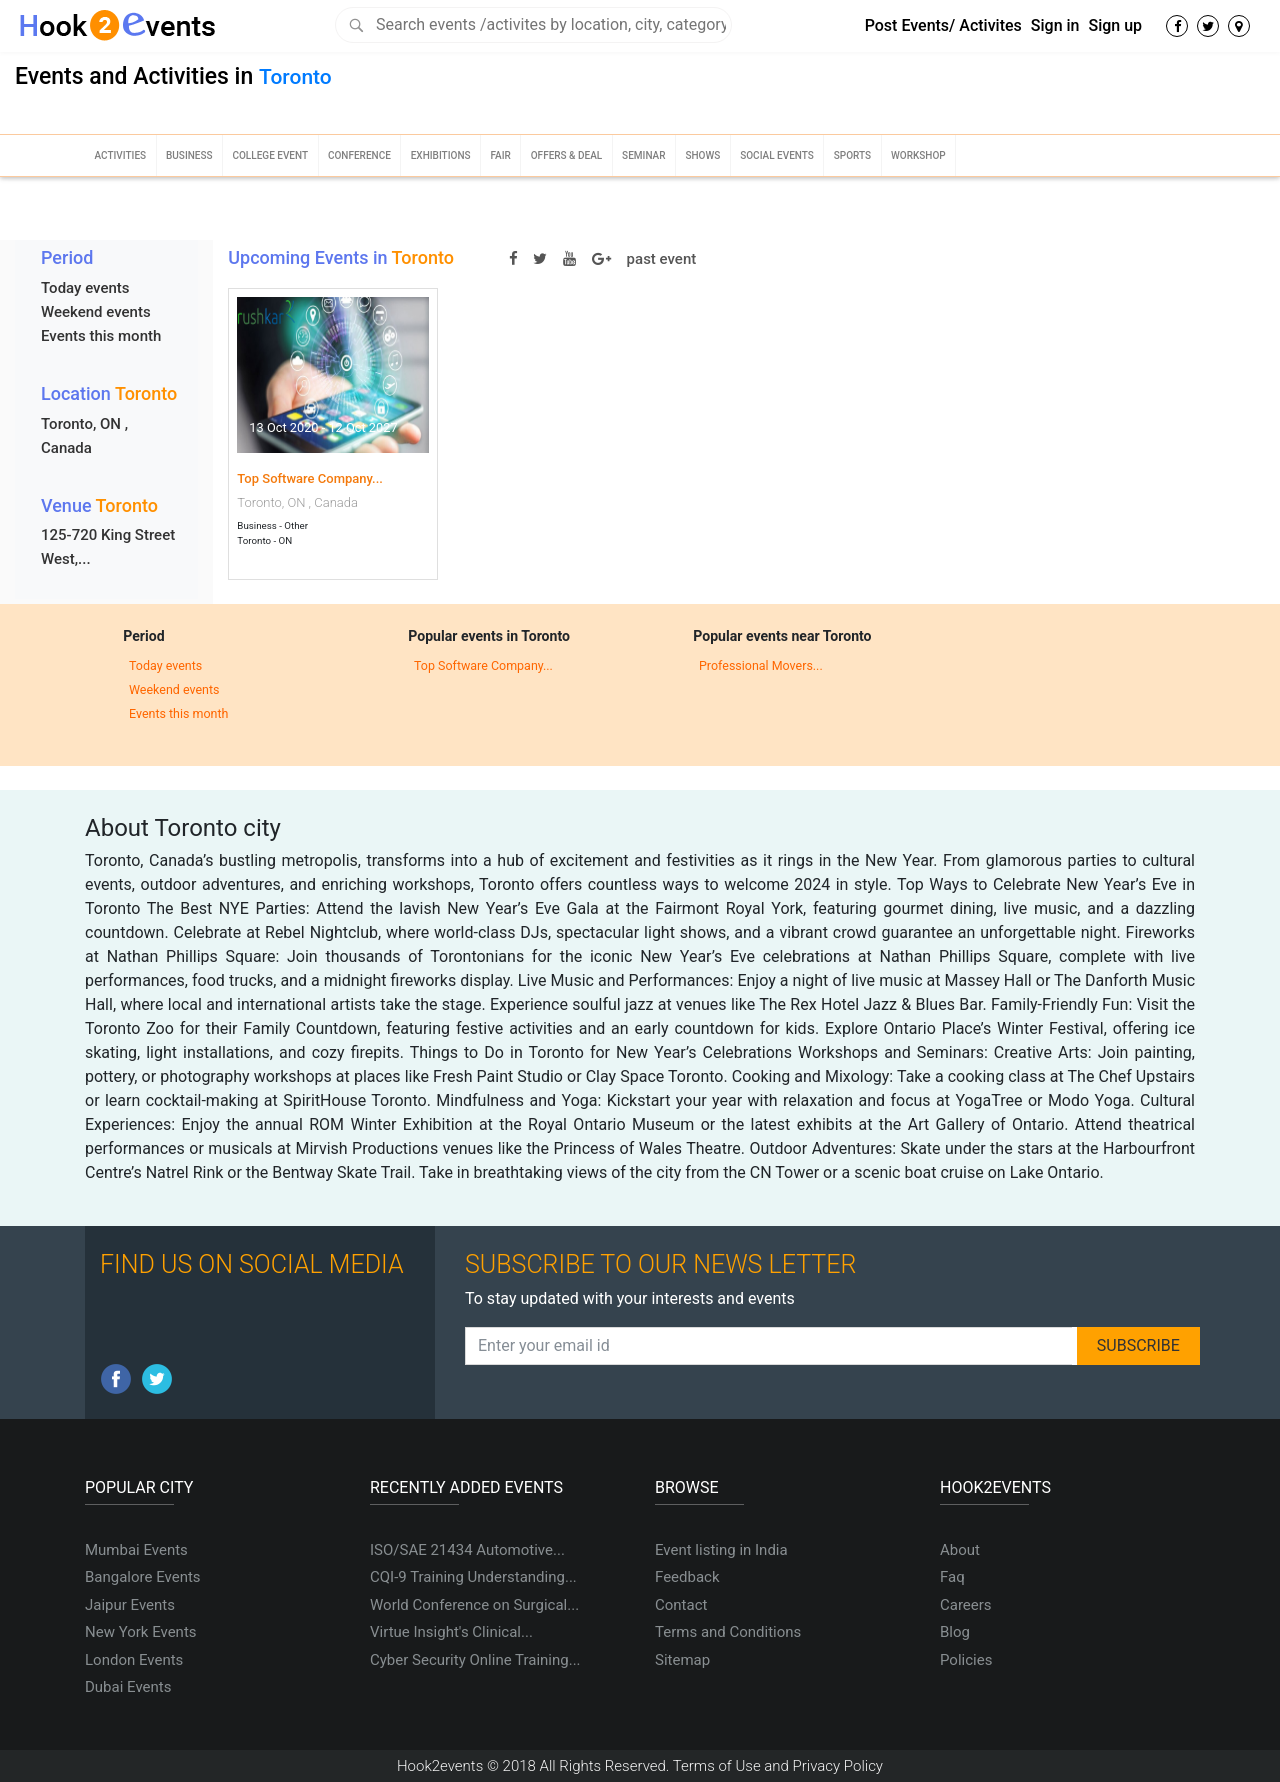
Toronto (295, 77)
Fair (500, 155)
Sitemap (682, 1660)
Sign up (1115, 25)
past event (662, 259)
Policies (966, 1660)
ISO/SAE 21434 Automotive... (467, 1550)
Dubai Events (128, 1687)
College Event (270, 155)
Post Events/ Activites (943, 25)
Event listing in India (721, 1550)
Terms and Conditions (728, 1632)
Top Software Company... (310, 478)
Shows (702, 155)
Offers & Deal (567, 155)
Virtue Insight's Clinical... (451, 1632)
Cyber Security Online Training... (475, 1660)
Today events (85, 288)
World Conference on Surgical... (474, 1605)
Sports (852, 155)
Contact (681, 1605)
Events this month (101, 336)
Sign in (1055, 25)
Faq (952, 1577)
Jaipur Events (130, 1605)
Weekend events (96, 312)
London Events (134, 1660)
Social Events (777, 155)
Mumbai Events (136, 1550)
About (960, 1550)
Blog (955, 1632)
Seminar (643, 155)
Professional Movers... (761, 665)
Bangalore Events (143, 1577)
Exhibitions (441, 155)
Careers (966, 1605)
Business (189, 155)
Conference (359, 155)
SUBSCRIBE (1138, 1345)
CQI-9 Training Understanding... (473, 1577)
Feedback (687, 1577)
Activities (120, 155)
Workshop (918, 155)
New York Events (141, 1632)
